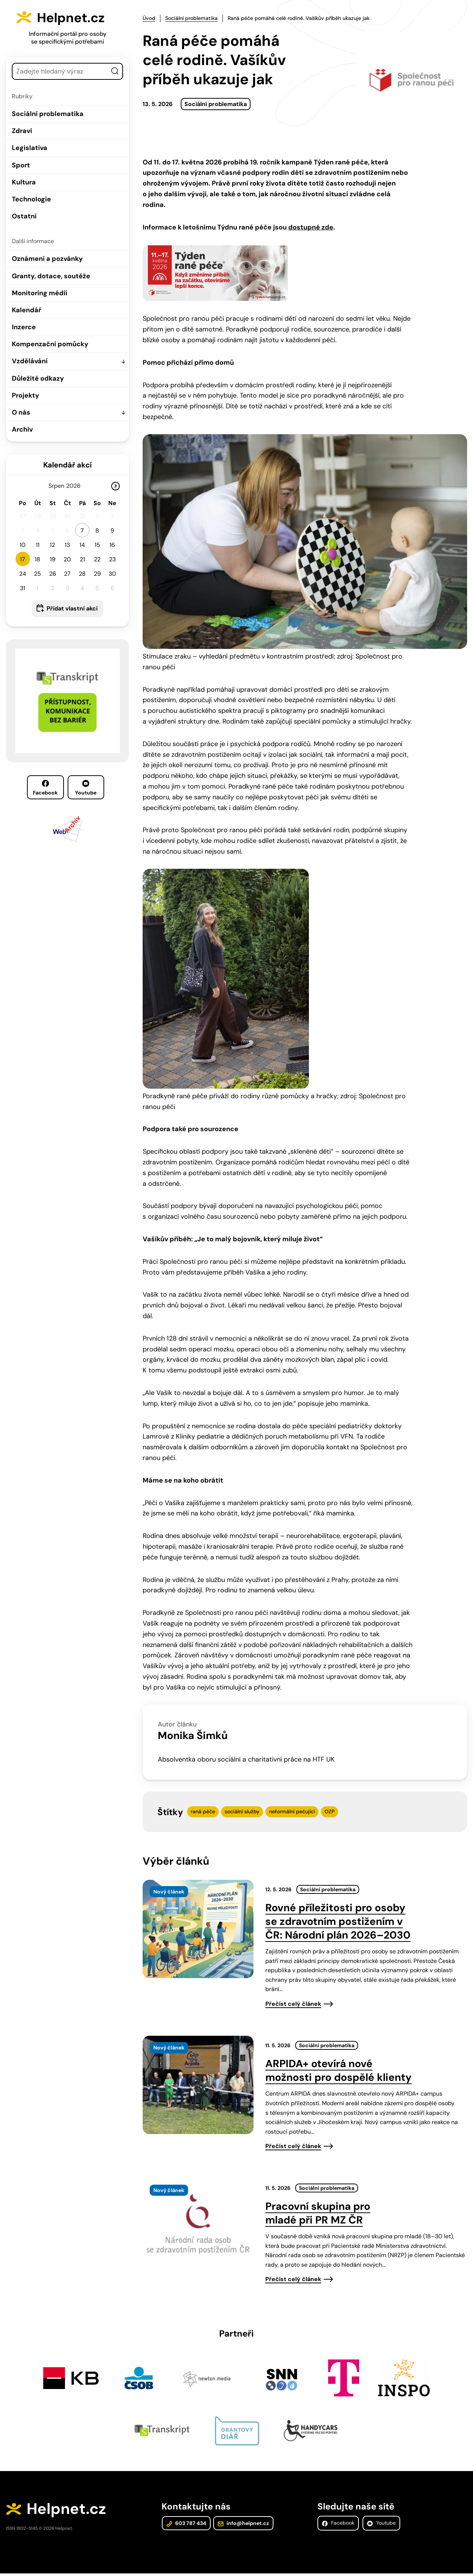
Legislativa (29, 147)
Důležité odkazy (38, 378)
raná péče (203, 1811)
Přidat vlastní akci (72, 608)
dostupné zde (310, 227)
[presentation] (198, 1929)
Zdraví (22, 130)
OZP (329, 1811)
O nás (21, 412)
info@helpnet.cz (242, 2525)
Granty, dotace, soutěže (51, 276)
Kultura (24, 182)
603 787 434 (186, 2525)
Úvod (149, 18)
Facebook (45, 788)
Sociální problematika (48, 113)
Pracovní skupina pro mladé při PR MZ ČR (317, 2213)
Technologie (31, 199)
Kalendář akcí (67, 465)
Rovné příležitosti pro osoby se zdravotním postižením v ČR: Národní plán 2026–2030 (338, 1921)
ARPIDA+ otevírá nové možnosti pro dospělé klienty (338, 2070)
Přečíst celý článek (293, 2004)
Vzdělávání (30, 361)
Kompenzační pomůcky (50, 344)
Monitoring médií (39, 293)
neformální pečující (292, 1811)
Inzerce (24, 327)
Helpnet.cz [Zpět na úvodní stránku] (76, 17)
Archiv (22, 429)
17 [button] (22, 559)
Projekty (25, 395)
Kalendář (26, 310)
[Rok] (76, 486)
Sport (21, 165)
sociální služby (242, 1811)
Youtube (85, 788)
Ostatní (24, 216)
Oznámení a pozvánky (47, 258)
